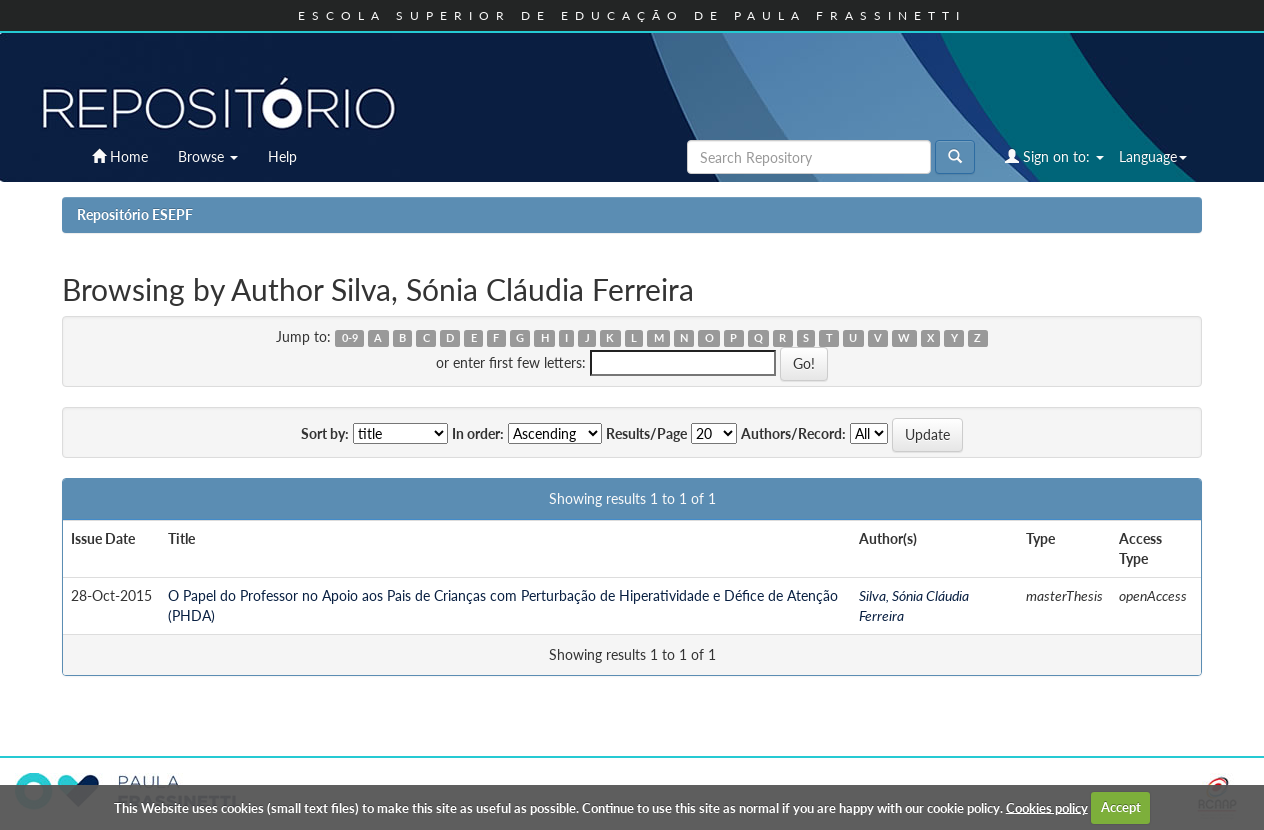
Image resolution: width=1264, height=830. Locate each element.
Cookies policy (1047, 807)
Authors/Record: (793, 433)
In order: (478, 433)
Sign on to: (1054, 156)
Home (120, 156)
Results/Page (646, 433)
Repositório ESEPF (135, 214)
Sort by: (325, 433)
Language (1153, 156)
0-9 (350, 338)
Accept (1121, 807)
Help (282, 156)
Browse (208, 156)
